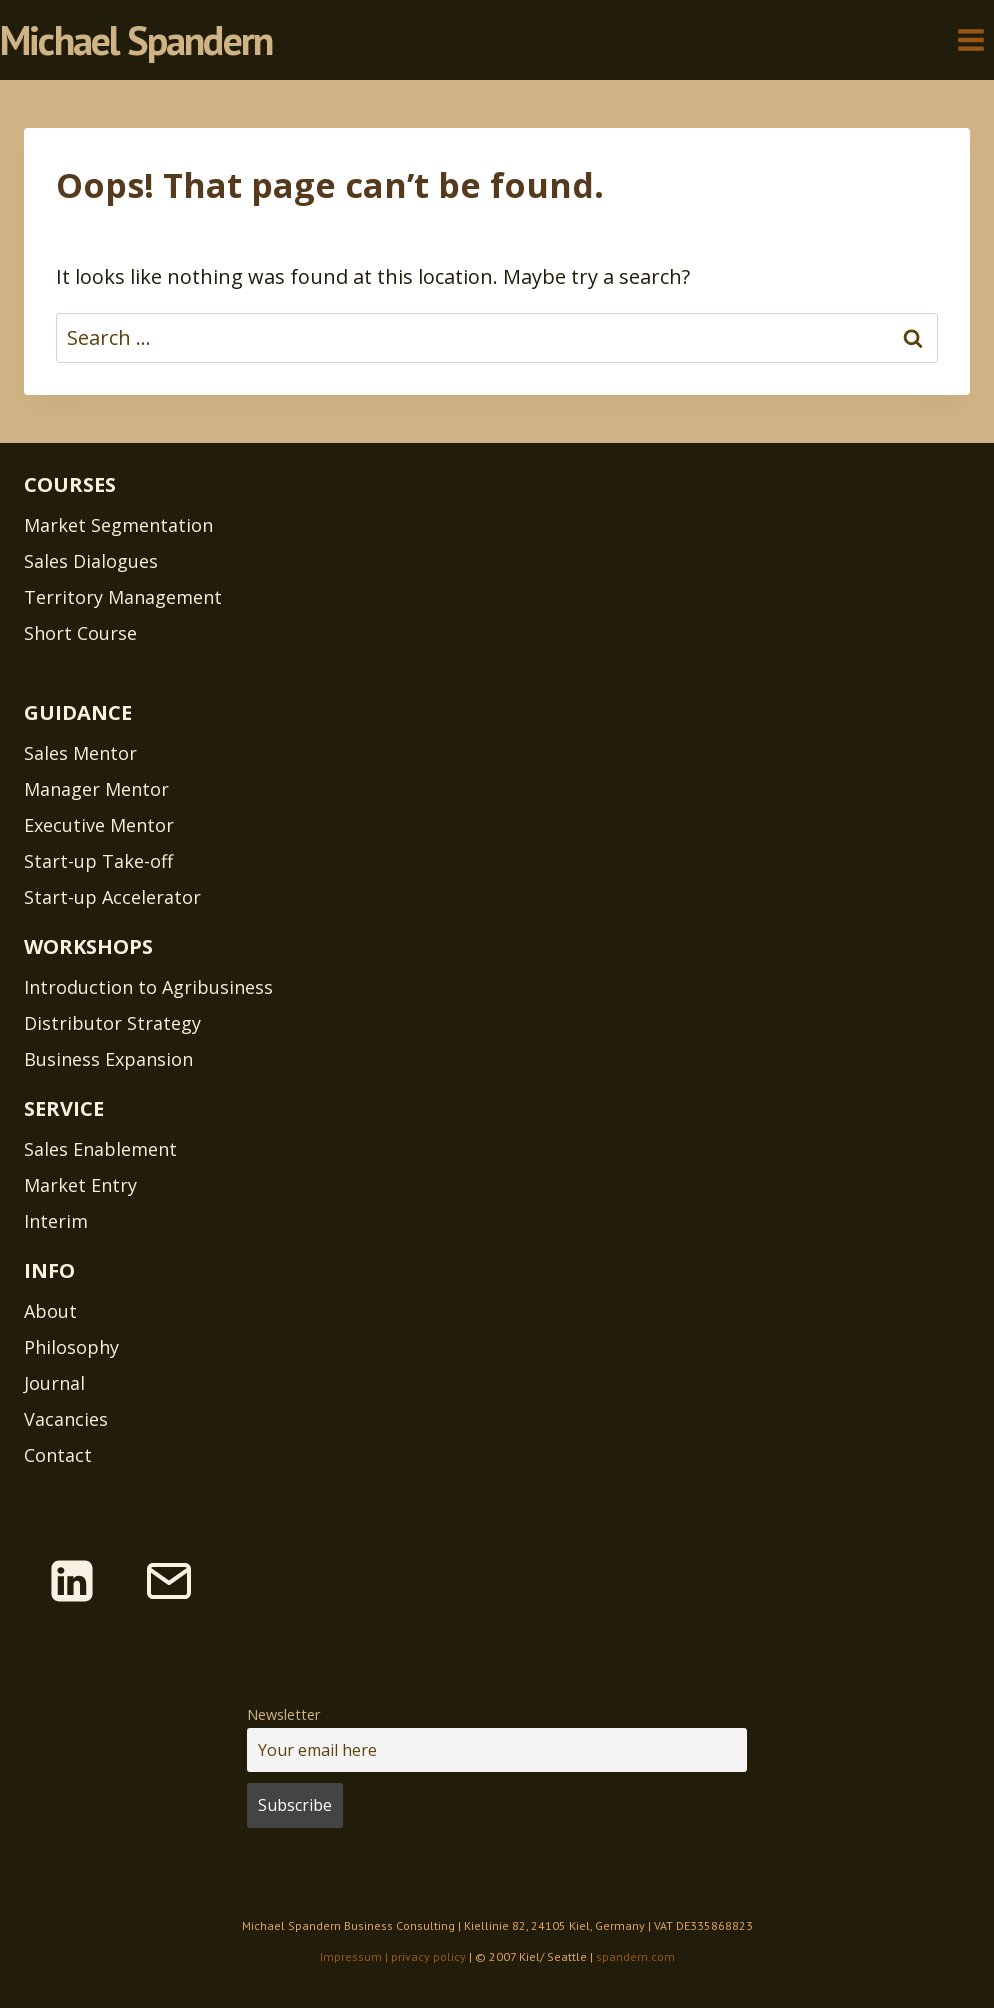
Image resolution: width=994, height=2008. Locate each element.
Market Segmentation (118, 525)
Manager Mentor (96, 789)
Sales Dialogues (91, 561)
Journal (54, 1383)
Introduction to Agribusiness (148, 987)
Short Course (80, 633)
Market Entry (80, 1185)
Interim (56, 1221)
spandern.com (635, 1956)
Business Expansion (108, 1059)
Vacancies (66, 1419)
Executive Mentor (99, 825)
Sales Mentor (80, 753)
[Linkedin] (72, 1581)
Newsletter (283, 1714)
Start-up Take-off (98, 861)
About (50, 1311)
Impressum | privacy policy (393, 1956)
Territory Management (123, 597)
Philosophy (71, 1347)
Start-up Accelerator (112, 897)
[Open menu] (970, 39)
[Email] (169, 1581)
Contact (58, 1455)
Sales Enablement (100, 1149)
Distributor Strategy (112, 1023)
